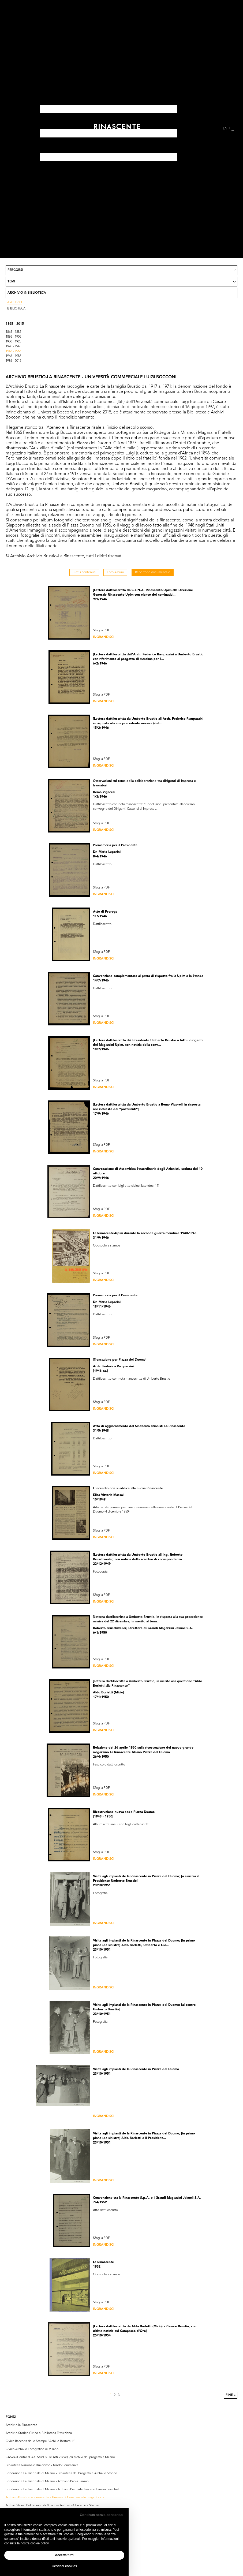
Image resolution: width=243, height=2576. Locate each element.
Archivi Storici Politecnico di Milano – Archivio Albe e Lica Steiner (52, 2505)
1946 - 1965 (13, 351)
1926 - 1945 (13, 346)
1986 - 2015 (13, 361)
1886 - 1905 (13, 336)
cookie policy (39, 2543)
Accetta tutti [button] (64, 2555)
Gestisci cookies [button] (64, 2566)
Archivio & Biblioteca (27, 292)
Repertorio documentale (152, 572)
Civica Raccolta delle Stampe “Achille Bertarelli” (40, 2441)
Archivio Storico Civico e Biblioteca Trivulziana (39, 2433)
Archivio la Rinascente (21, 2425)
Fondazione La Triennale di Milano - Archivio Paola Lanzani (47, 2481)
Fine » (230, 2395)
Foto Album (115, 572)
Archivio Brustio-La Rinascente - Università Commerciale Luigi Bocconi (56, 2497)
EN (225, 128)
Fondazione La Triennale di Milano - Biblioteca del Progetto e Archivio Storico (61, 2473)
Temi (11, 281)
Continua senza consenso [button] (101, 2515)
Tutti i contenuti (84, 572)
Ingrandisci (103, 637)
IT (232, 128)
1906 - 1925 (13, 341)
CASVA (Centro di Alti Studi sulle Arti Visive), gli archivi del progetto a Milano (60, 2457)
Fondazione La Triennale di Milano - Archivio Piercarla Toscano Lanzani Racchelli (63, 2489)
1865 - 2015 (15, 324)
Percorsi (15, 270)
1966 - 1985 (13, 356)
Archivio (14, 302)
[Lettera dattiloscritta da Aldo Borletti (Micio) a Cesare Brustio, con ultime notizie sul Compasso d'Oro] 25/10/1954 (144, 2331)
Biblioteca (16, 308)
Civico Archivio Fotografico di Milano (32, 2449)
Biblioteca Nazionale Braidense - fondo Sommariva (42, 2465)
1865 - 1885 (13, 332)
